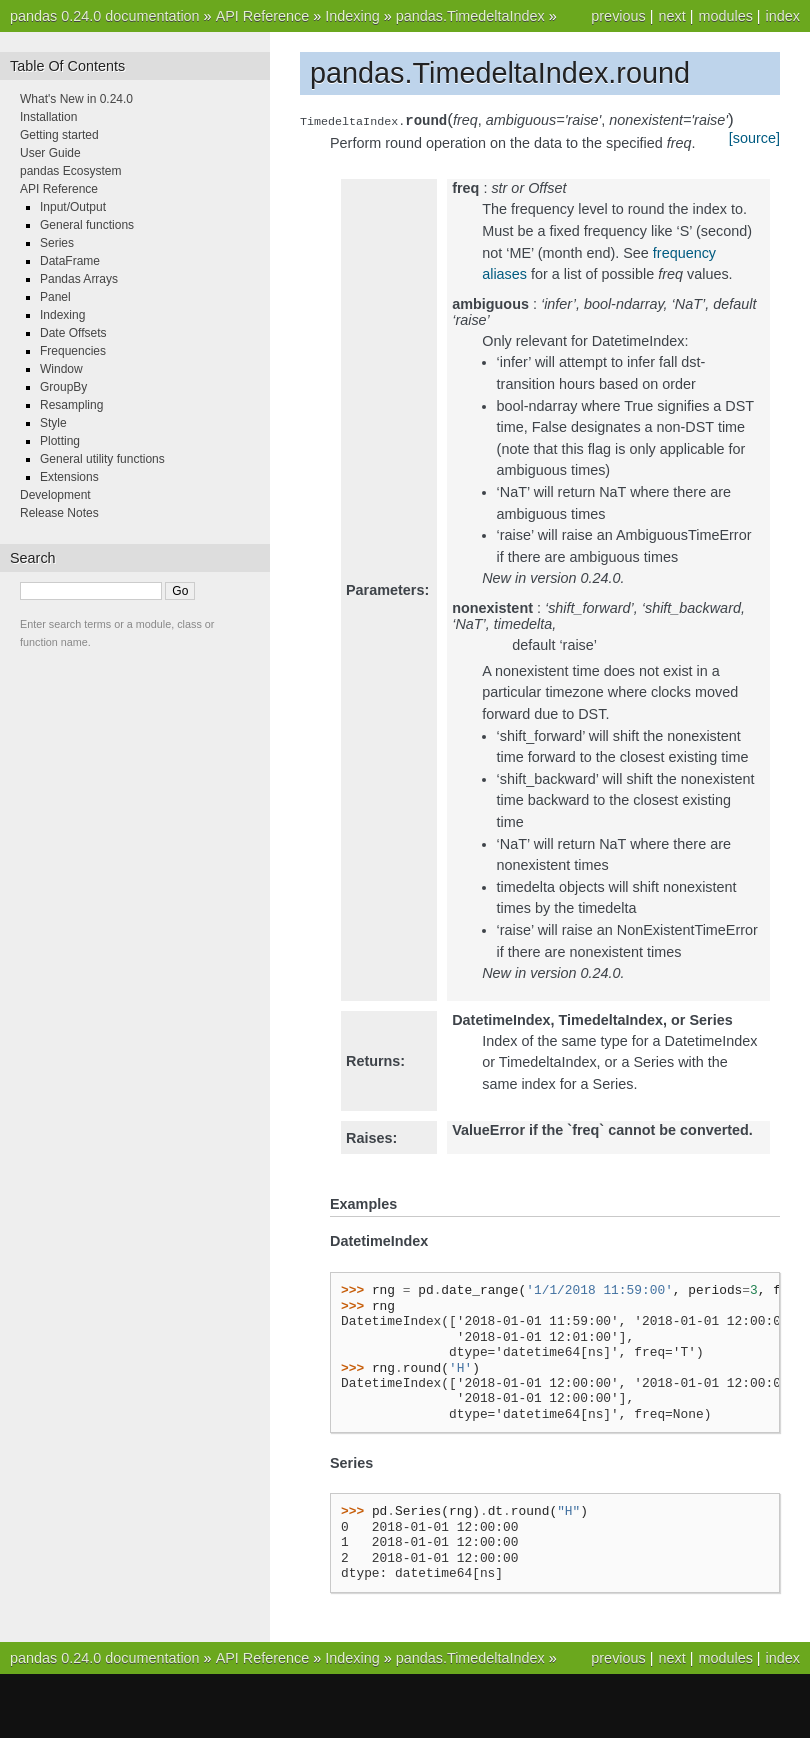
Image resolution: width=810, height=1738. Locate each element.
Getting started (59, 135)
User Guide (50, 153)
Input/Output (73, 207)
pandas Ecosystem (70, 171)
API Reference (263, 16)
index (783, 16)
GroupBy (63, 387)
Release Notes (59, 513)
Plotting (60, 441)
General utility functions (102, 459)
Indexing (352, 16)
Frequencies (73, 351)
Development (55, 495)
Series (57, 243)
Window (61, 369)
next (671, 16)
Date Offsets (73, 333)
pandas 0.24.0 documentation (105, 16)
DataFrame (70, 261)
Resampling (71, 405)
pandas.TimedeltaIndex (470, 16)
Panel (55, 297)
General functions (87, 225)
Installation (48, 117)
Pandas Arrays (79, 279)
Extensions (69, 477)
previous (618, 16)
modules (725, 16)
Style (53, 423)
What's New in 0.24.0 (76, 99)
